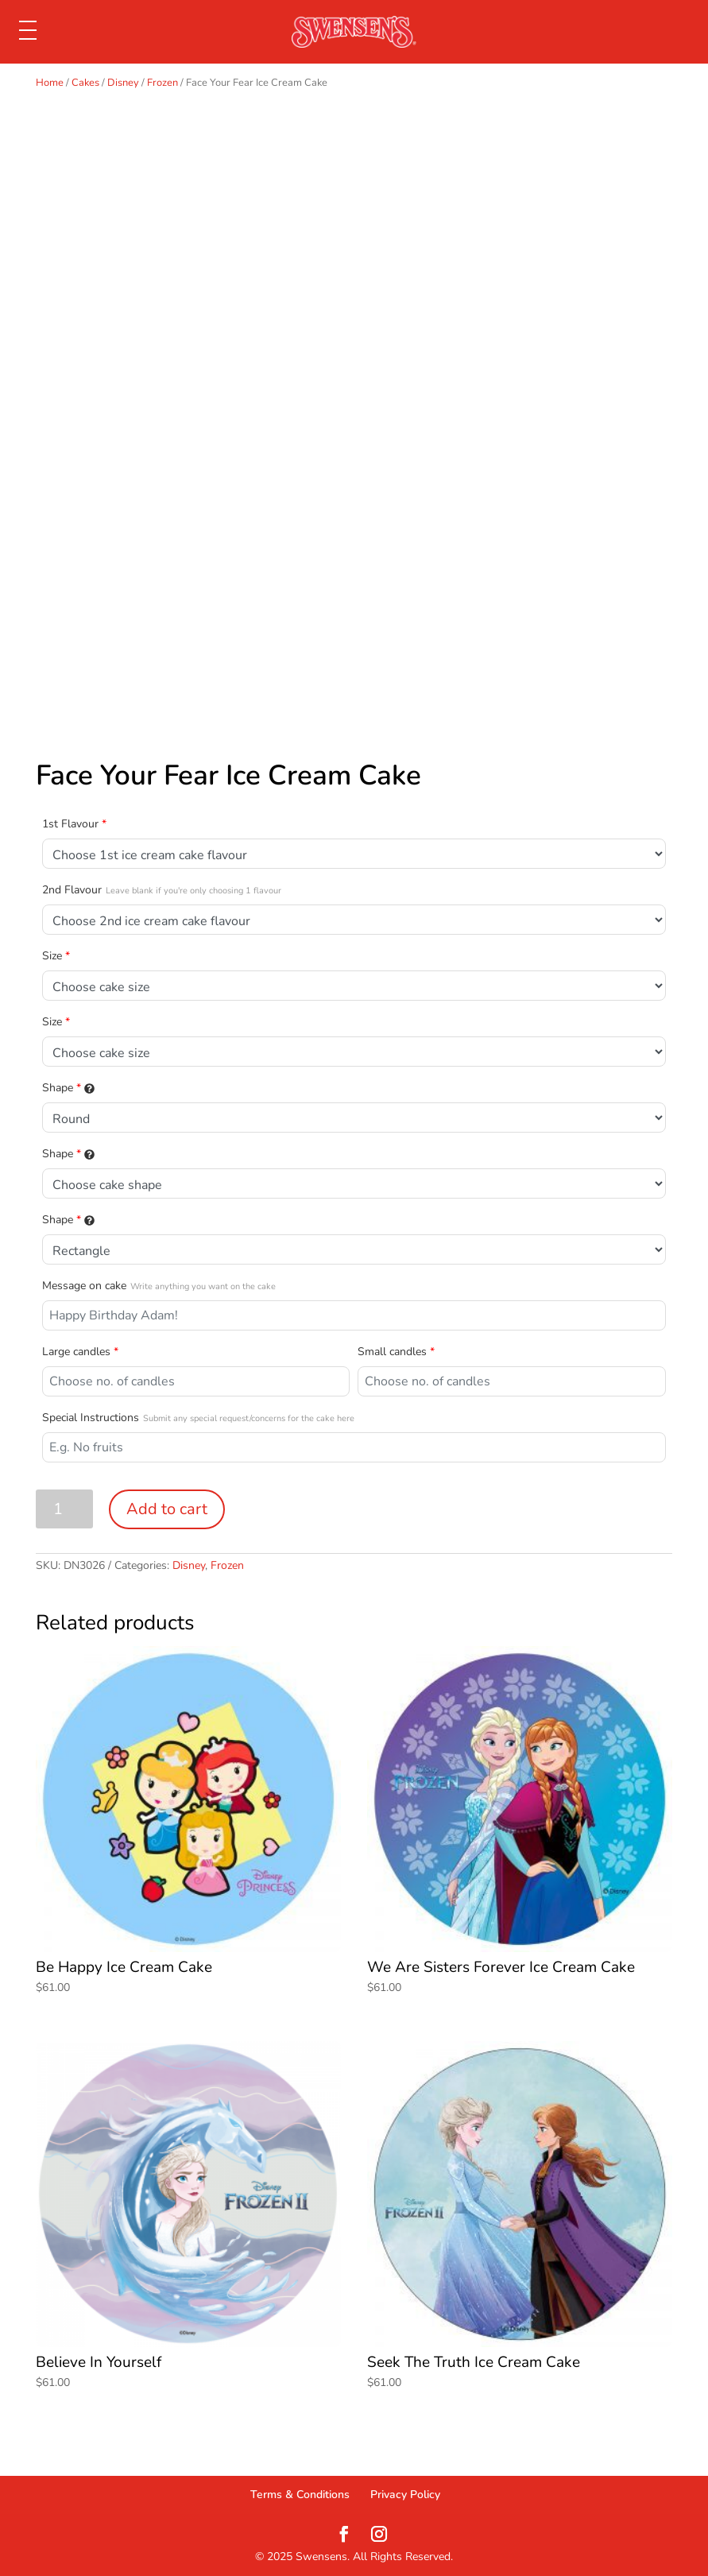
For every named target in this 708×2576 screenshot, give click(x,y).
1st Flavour (74, 823)
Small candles (396, 1351)
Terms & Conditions (300, 2494)
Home (50, 83)
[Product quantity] (65, 1508)
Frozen (162, 83)
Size (56, 955)
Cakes (85, 83)
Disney (123, 83)
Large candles (80, 1351)
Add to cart (166, 1509)
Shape (68, 1087)
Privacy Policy (405, 2494)
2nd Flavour (161, 889)
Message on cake (159, 1285)
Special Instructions (198, 1417)
